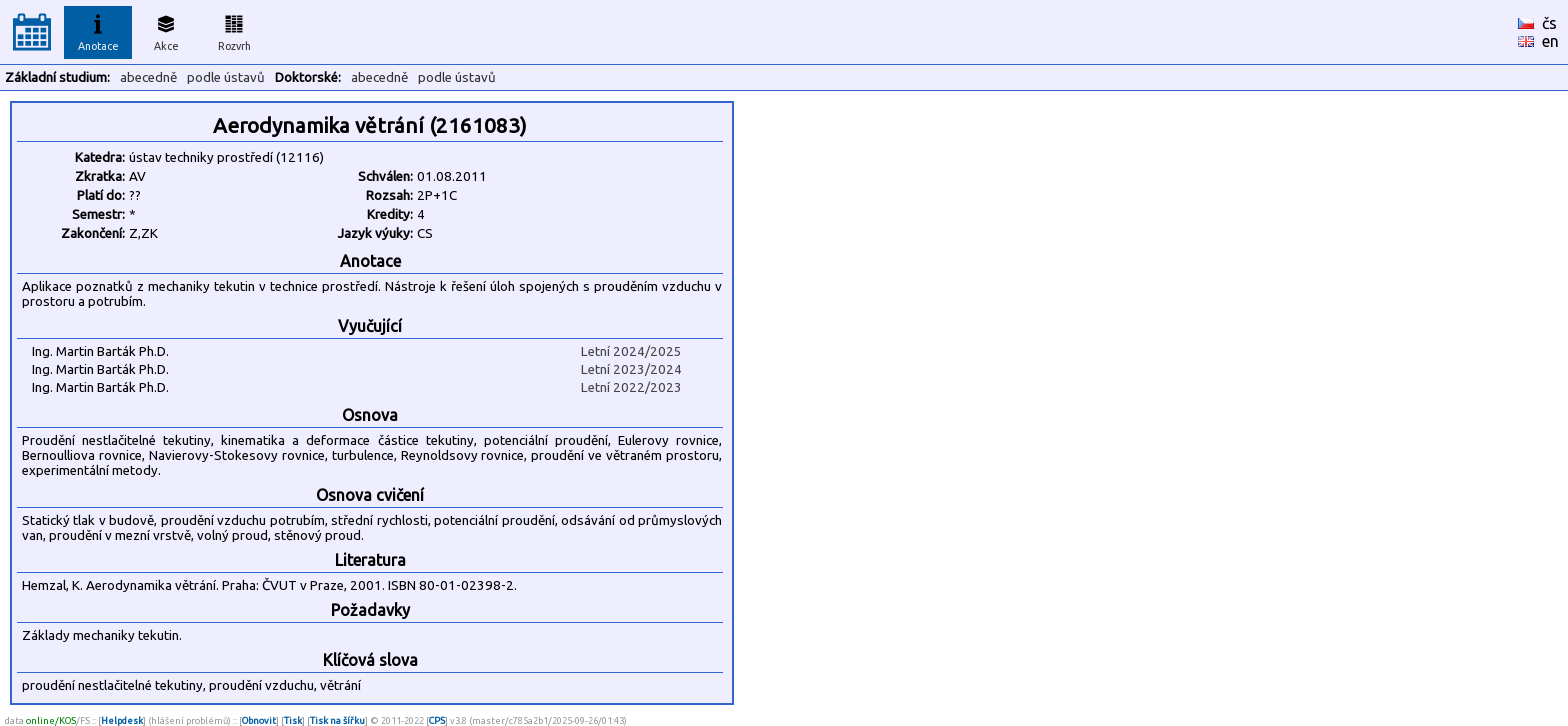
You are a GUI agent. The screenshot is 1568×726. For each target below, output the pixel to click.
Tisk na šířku (337, 720)
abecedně (148, 77)
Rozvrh (234, 30)
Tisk (293, 720)
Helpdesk (122, 720)
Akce (166, 30)
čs (1549, 23)
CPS (437, 720)
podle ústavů (226, 77)
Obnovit (259, 720)
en (1550, 41)
